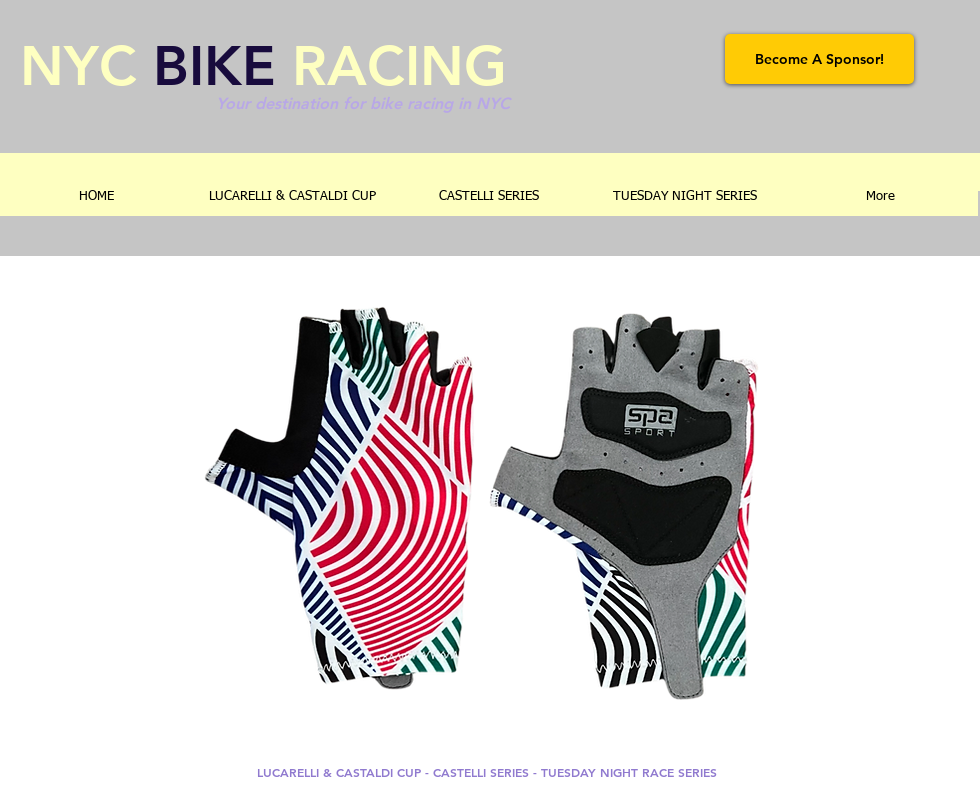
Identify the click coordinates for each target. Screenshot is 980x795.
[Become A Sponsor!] (819, 59)
